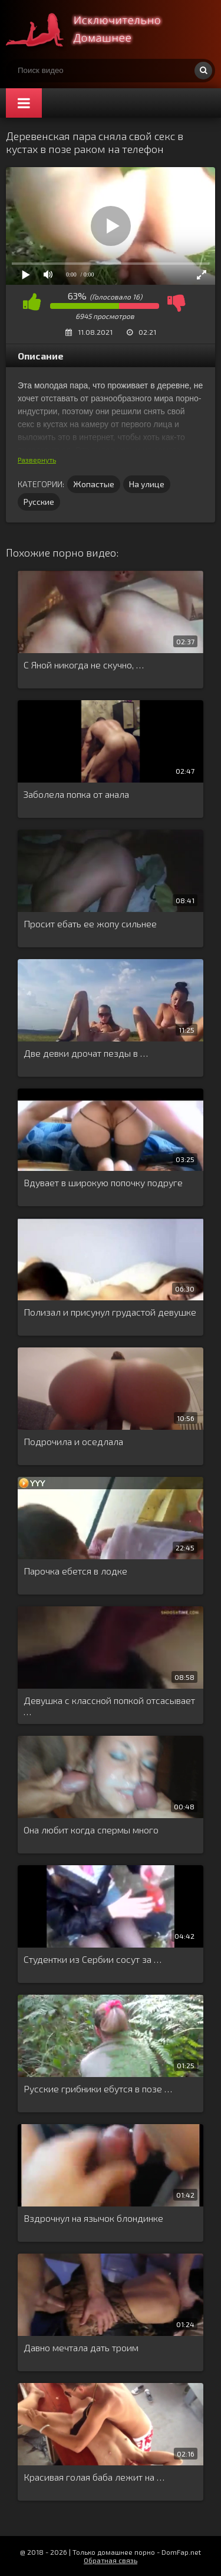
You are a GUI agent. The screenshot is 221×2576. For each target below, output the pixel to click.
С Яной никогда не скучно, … (84, 664)
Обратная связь (110, 2560)
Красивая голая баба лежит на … (94, 2476)
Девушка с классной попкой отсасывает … (109, 1706)
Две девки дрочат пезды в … (86, 1053)
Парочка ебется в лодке (75, 1570)
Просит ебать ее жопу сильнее (90, 923)
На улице (146, 484)
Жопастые (93, 484)
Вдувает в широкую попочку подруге (103, 1182)
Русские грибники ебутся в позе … (98, 2088)
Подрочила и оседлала (73, 1441)
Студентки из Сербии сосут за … (92, 1959)
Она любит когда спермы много (91, 1829)
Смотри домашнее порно (94, 29)
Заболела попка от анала (76, 794)
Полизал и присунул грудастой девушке (110, 1311)
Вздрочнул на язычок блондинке (93, 2218)
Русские (39, 502)
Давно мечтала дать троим (81, 2347)
